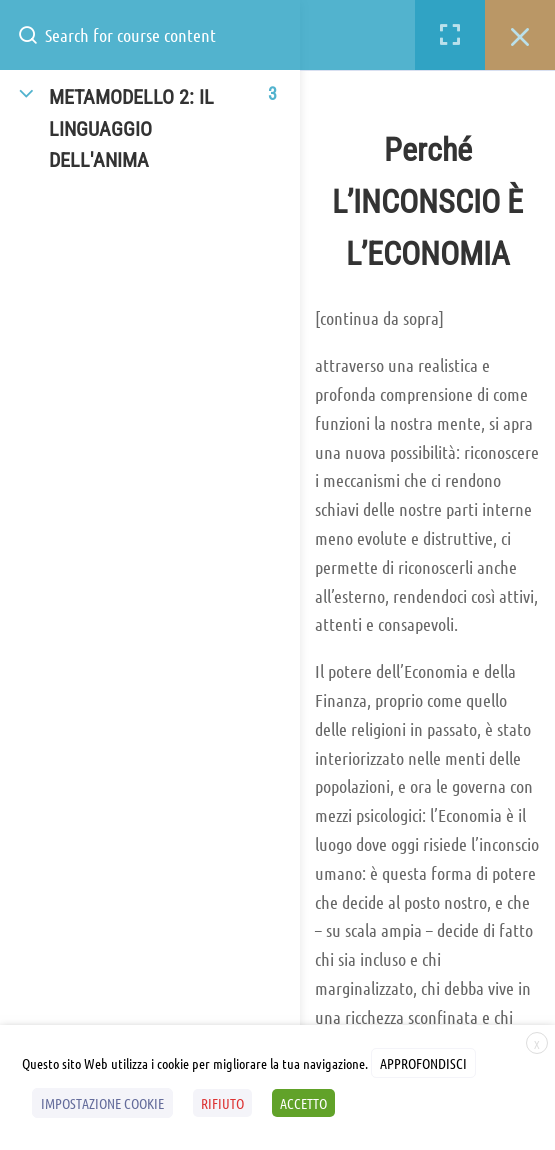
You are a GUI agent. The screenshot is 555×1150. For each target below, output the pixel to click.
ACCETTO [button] (303, 1103)
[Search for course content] (36, 35)
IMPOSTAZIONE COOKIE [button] (102, 1103)
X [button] (537, 1044)
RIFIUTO (222, 1103)
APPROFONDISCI (423, 1063)
